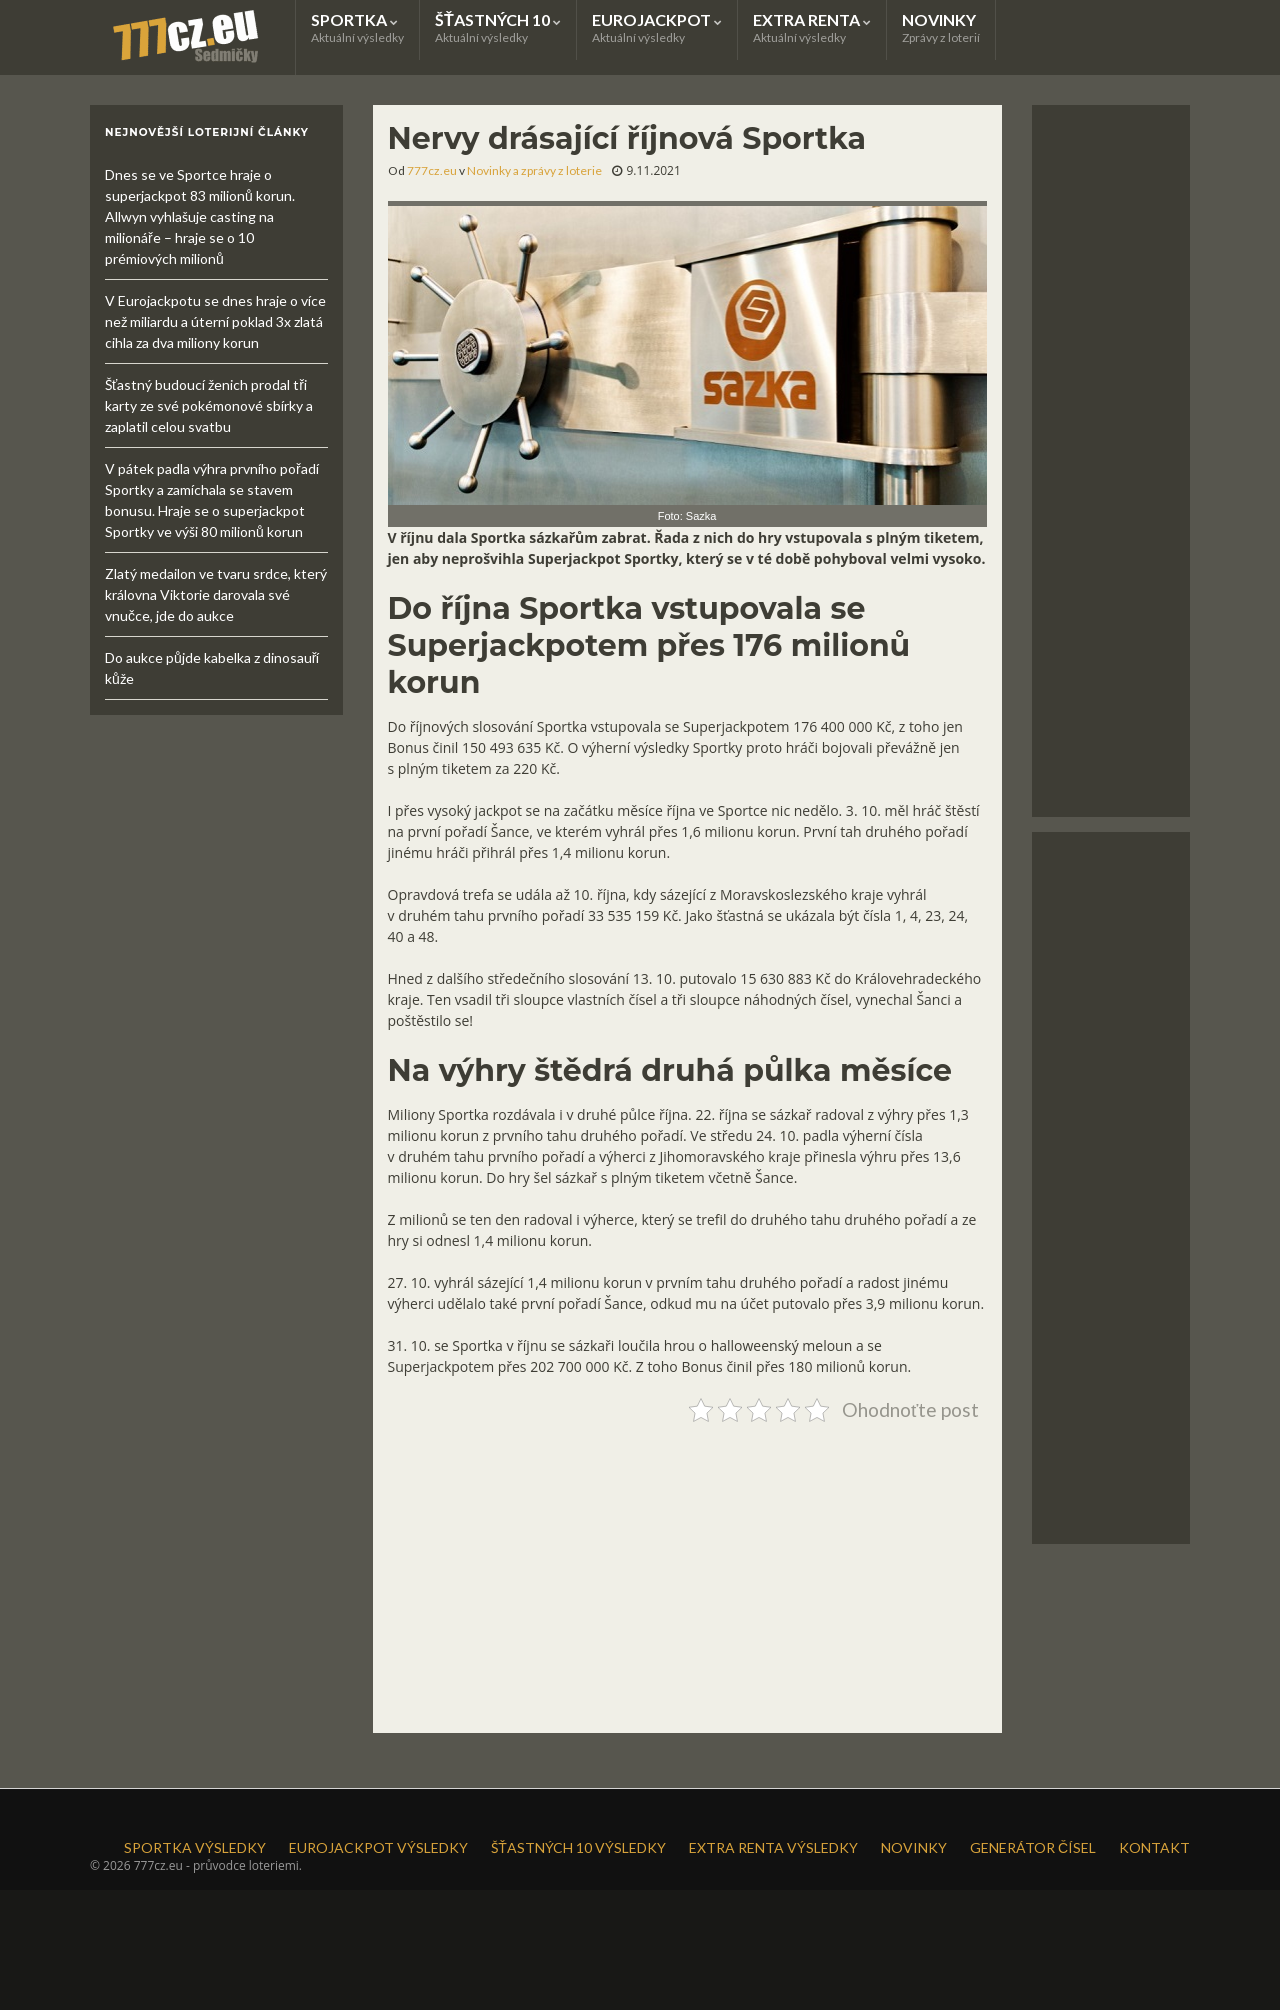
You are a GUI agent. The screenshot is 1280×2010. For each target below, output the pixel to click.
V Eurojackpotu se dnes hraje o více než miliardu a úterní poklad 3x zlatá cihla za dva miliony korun (215, 321)
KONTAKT (1154, 1847)
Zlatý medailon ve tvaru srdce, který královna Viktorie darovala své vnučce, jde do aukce (216, 594)
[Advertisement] (687, 1570)
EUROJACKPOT (657, 27)
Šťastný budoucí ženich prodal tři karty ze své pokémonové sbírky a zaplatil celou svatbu (209, 405)
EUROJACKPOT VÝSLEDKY (378, 1847)
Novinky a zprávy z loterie (534, 170)
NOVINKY (941, 27)
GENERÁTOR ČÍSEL (1033, 1847)
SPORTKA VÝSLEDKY (195, 1847)
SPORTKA (357, 27)
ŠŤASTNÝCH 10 (498, 27)
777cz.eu (432, 170)
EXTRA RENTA (812, 27)
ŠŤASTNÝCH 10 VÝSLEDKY (578, 1847)
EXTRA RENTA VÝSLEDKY (773, 1847)
